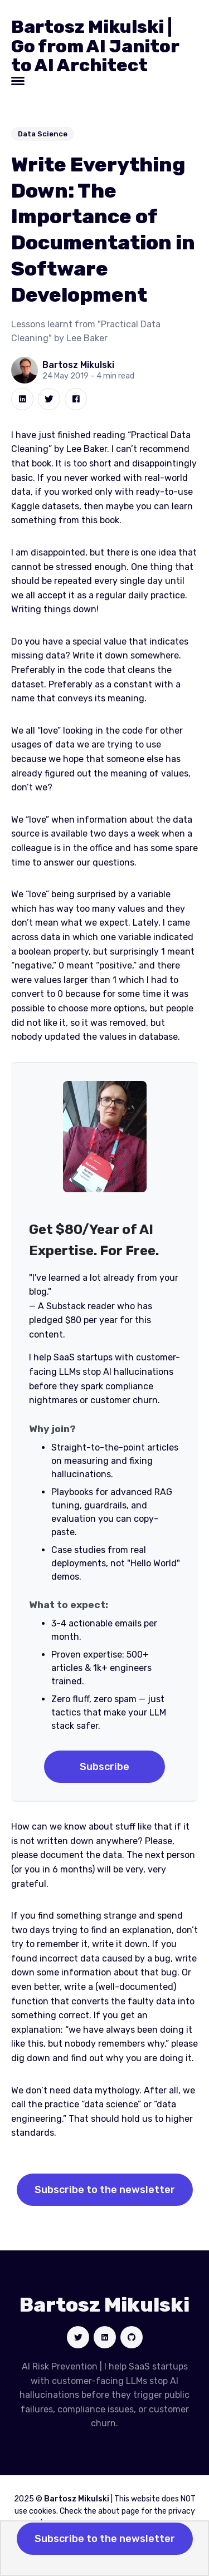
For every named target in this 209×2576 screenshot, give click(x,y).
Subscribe (104, 1767)
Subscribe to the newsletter (105, 2190)
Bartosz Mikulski (78, 365)
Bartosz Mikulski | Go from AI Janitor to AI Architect (95, 46)
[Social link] (78, 2337)
